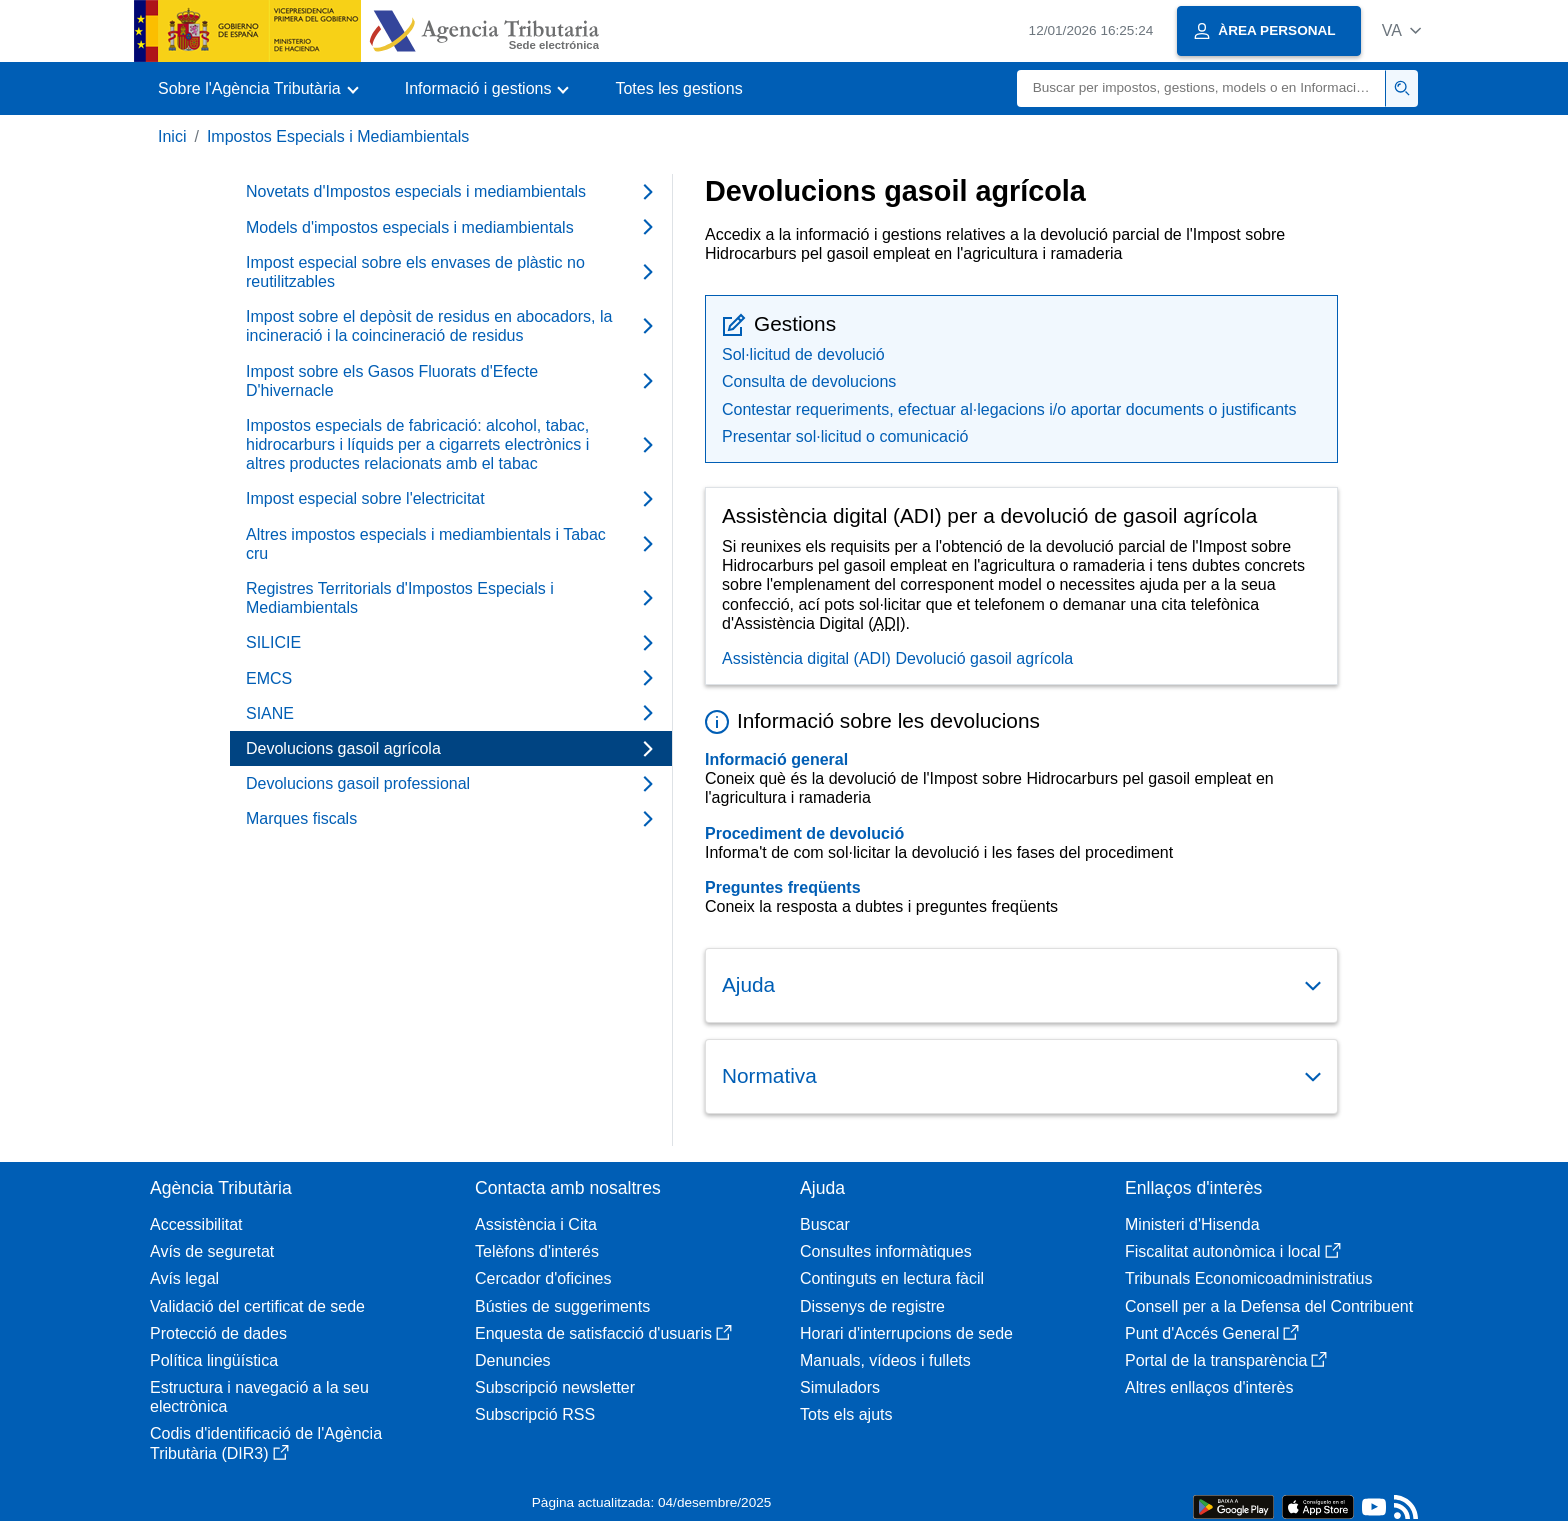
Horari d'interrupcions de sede (906, 1333)
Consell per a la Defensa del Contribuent (1269, 1306)
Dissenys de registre (872, 1306)
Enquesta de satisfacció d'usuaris (603, 1333)
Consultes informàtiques (886, 1251)
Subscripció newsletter (555, 1387)
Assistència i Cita (536, 1224)
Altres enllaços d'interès (1209, 1387)
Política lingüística (214, 1360)
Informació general (776, 759)
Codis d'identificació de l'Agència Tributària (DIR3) (266, 1443)
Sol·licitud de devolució (803, 354)
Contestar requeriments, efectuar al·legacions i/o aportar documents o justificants (1009, 409)
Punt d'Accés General (1212, 1333)
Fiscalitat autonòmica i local (1233, 1251)
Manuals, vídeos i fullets (885, 1360)
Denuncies (513, 1360)
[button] (1401, 30)
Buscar (825, 1224)
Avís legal (184, 1278)
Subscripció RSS (535, 1414)
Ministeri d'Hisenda (1192, 1224)
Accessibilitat (196, 1224)
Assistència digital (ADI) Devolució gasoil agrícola (897, 658)
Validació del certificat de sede (257, 1306)
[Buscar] (1201, 88)
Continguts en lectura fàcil (892, 1278)
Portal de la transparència (1226, 1360)
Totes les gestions (678, 88)
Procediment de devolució (804, 833)
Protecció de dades (218, 1333)
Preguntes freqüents (783, 887)
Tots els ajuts (846, 1414)
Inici (172, 136)
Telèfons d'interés (537, 1251)
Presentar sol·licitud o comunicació (845, 436)
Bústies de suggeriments (562, 1306)
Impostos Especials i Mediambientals (338, 136)
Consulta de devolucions (809, 381)
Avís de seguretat (212, 1251)
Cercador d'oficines (543, 1278)
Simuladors (840, 1387)
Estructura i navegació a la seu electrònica (259, 1397)
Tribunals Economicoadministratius (1249, 1278)
